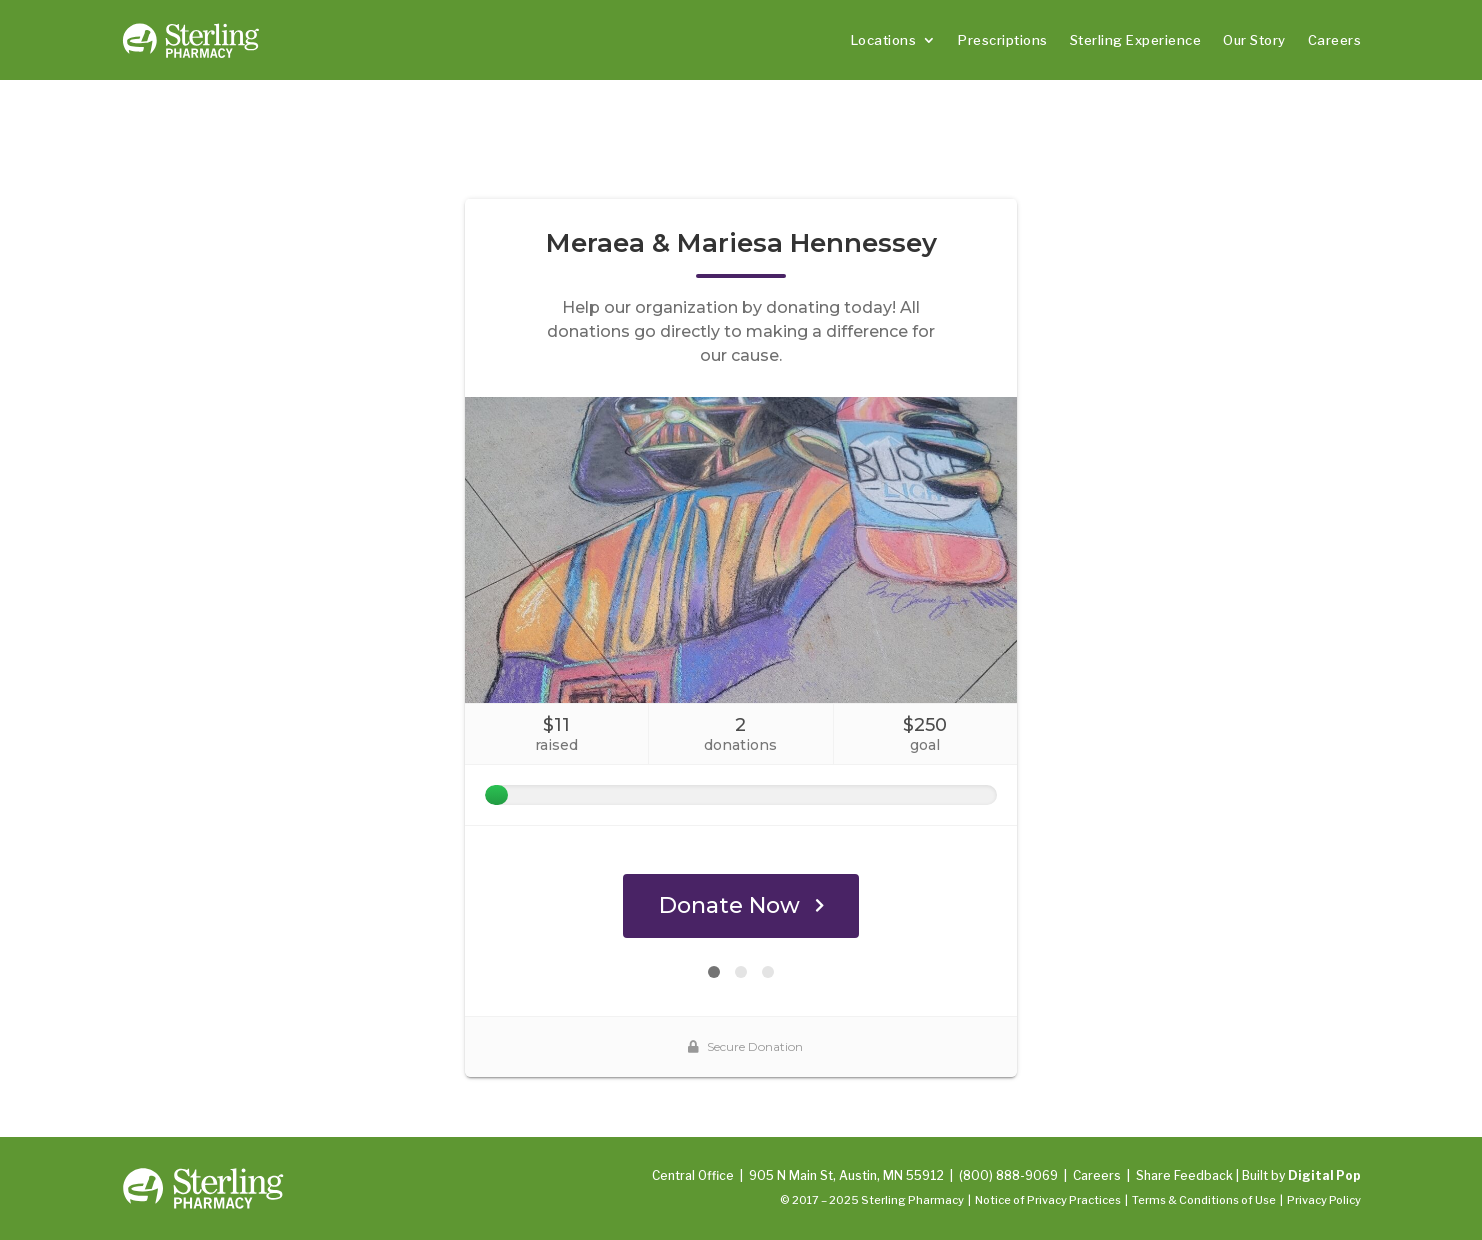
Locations (884, 40)
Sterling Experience (1136, 40)
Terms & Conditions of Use (1204, 1200)
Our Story (1254, 40)
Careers (1335, 40)
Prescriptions (1003, 40)
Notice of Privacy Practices (1048, 1200)
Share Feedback (1184, 1175)
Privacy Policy (1324, 1200)
